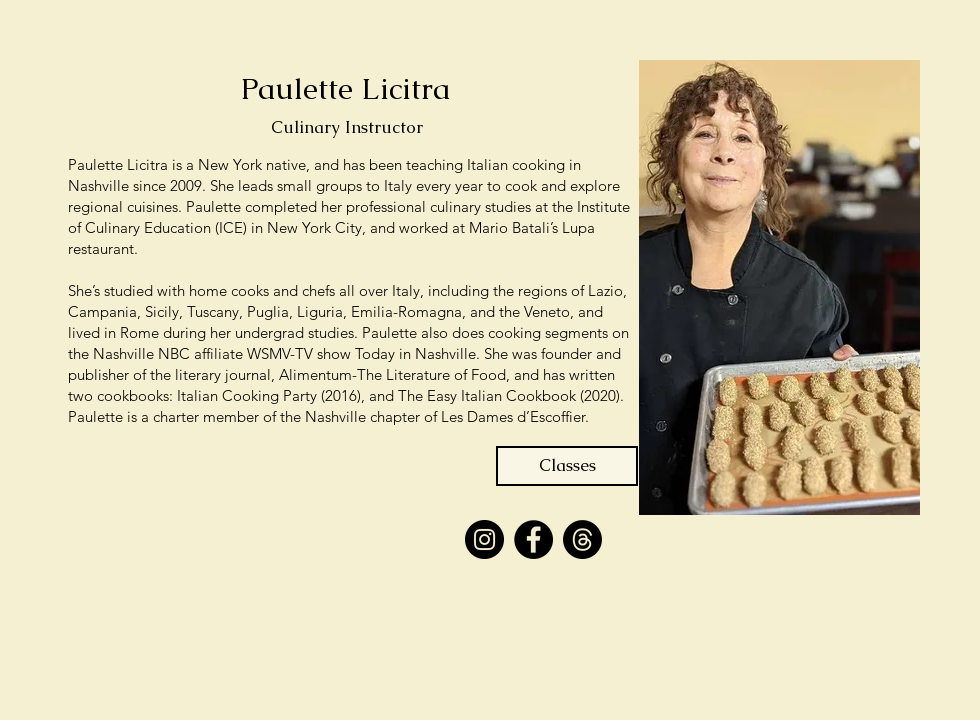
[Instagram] (484, 539)
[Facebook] (533, 539)
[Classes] (567, 466)
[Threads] (582, 539)
